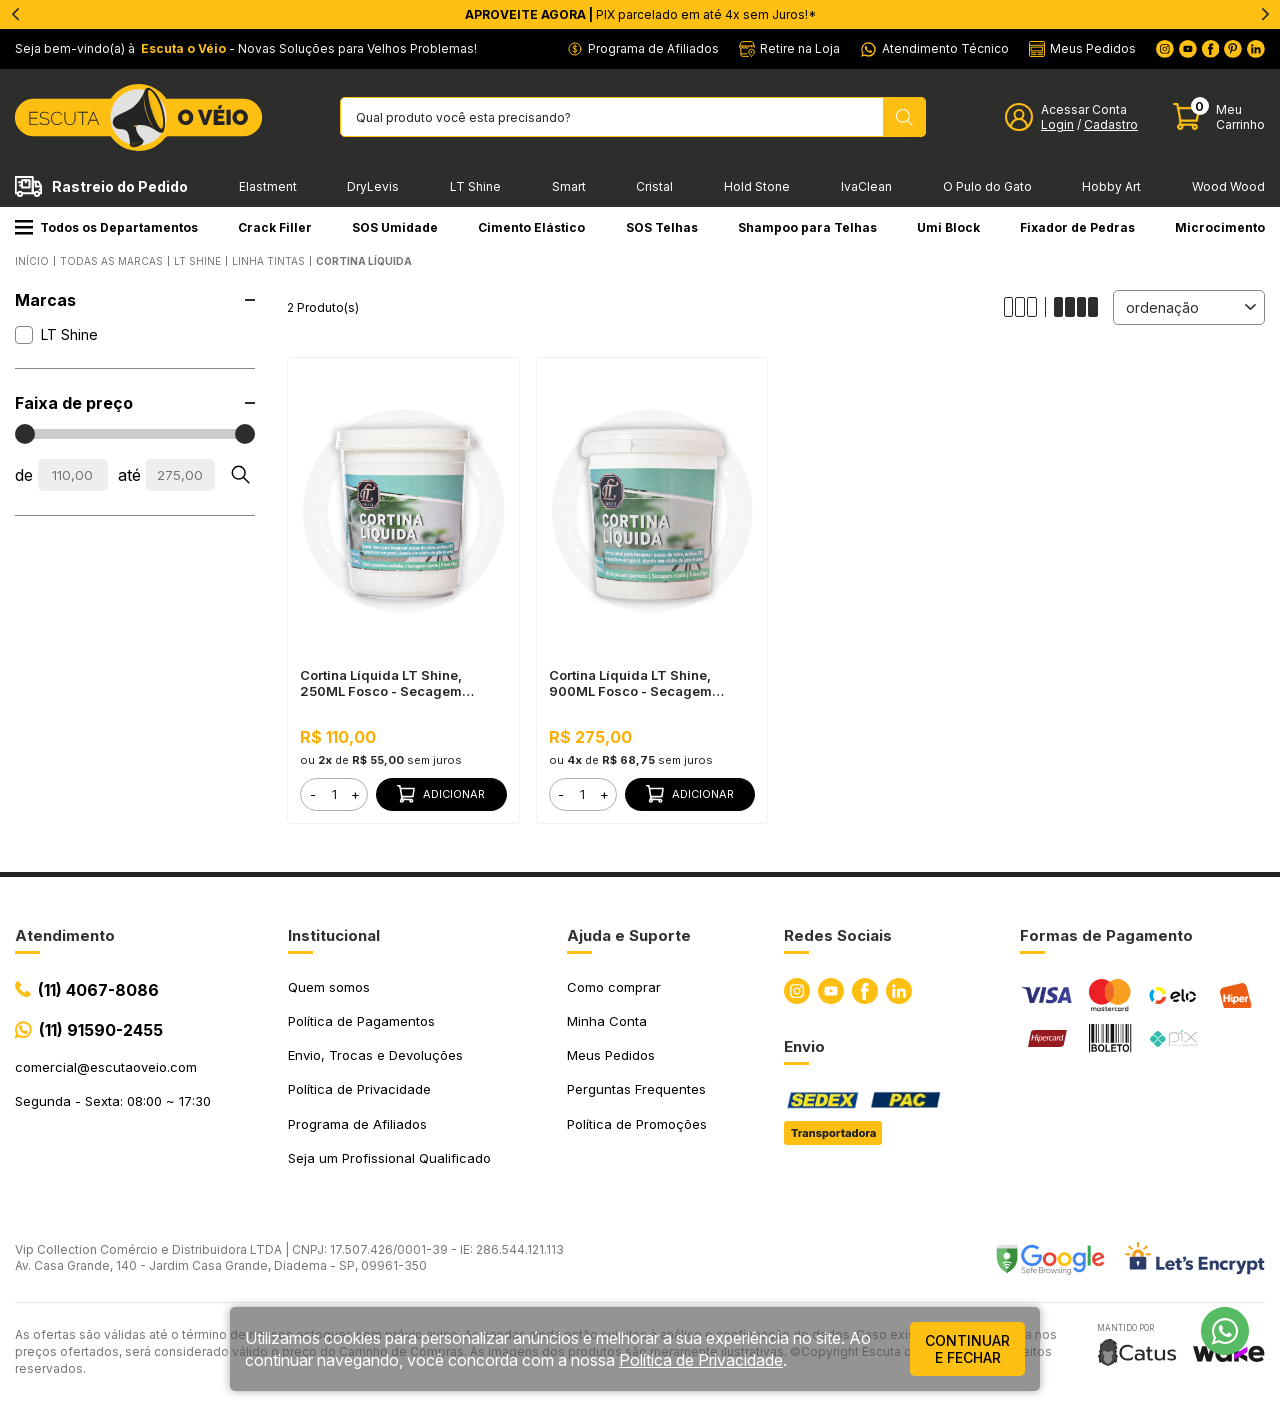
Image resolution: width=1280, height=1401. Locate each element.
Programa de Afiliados (357, 1124)
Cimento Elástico (531, 227)
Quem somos (329, 987)
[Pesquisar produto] (904, 117)
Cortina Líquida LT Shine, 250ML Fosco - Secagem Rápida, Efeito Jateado (381, 683)
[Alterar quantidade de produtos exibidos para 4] (1076, 307)
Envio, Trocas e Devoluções (375, 1055)
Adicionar (441, 794)
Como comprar (614, 987)
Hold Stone (757, 186)
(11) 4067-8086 (98, 990)
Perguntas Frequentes (636, 1089)
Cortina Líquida (364, 261)
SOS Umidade (395, 227)
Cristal (654, 186)
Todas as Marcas (111, 261)
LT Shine (475, 186)
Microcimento (1220, 227)
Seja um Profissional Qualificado (389, 1158)
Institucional (334, 935)
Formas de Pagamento (1106, 935)
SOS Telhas (662, 227)
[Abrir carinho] (1219, 117)
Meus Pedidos (611, 1055)
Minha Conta (607, 1021)
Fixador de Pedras (1077, 227)
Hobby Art (1111, 186)
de (24, 475)
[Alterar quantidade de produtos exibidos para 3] (1025, 307)
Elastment (268, 186)
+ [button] (355, 794)
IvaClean (866, 186)
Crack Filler (275, 227)
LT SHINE (197, 261)
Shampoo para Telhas (807, 227)
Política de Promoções (637, 1124)
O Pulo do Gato (987, 186)
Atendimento (65, 935)
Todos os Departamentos (106, 227)
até (129, 475)
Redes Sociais (838, 935)
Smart (569, 186)
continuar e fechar (967, 1349)
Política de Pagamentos (361, 1021)
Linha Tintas (268, 261)
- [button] (313, 794)
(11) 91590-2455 (101, 1030)
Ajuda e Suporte (629, 935)
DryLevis (373, 186)
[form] (334, 794)
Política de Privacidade (359, 1089)
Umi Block (948, 227)
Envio (804, 1046)
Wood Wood (1228, 186)
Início (32, 261)
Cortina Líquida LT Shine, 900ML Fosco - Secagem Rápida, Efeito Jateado (630, 683)
